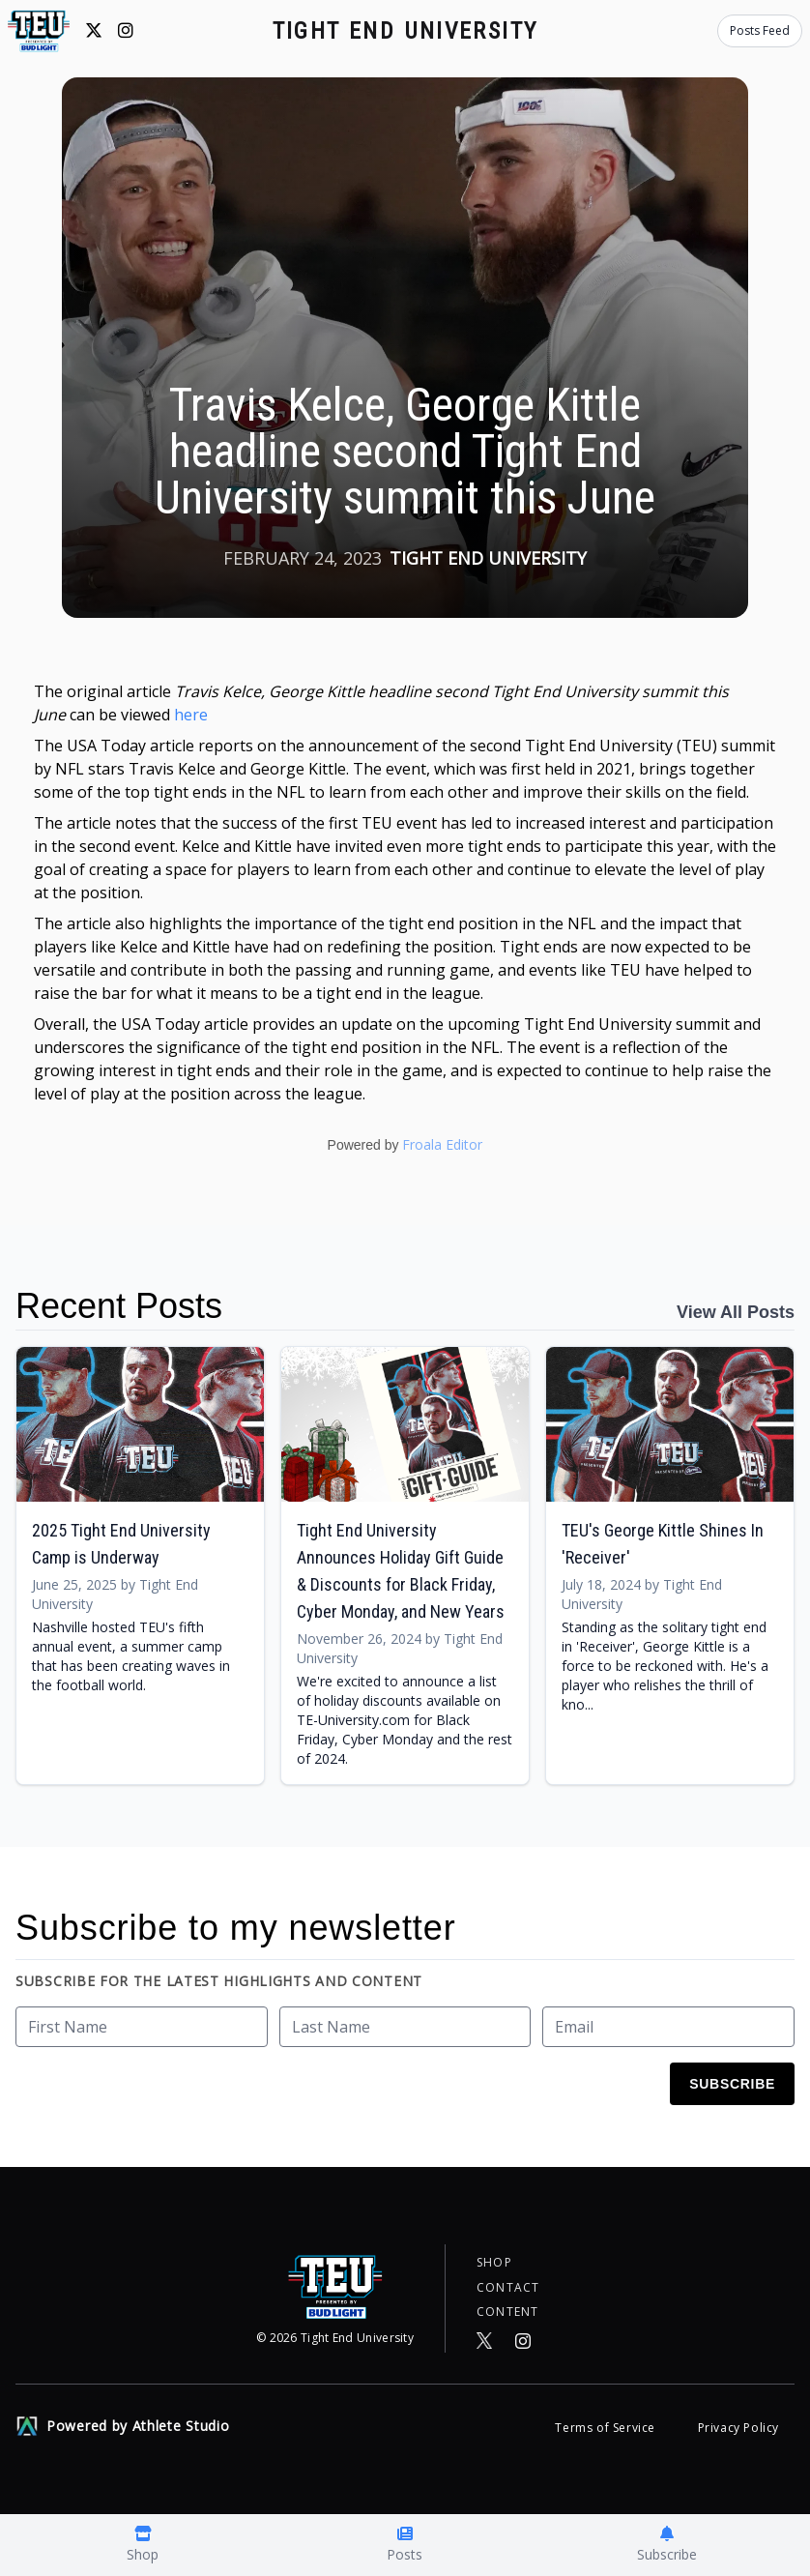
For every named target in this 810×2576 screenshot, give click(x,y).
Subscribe (732, 2084)
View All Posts (736, 1312)
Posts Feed (760, 30)
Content (507, 2310)
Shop (494, 2256)
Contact (508, 2283)
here (191, 714)
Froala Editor (442, 1144)
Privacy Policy (738, 2427)
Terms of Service (606, 2427)
